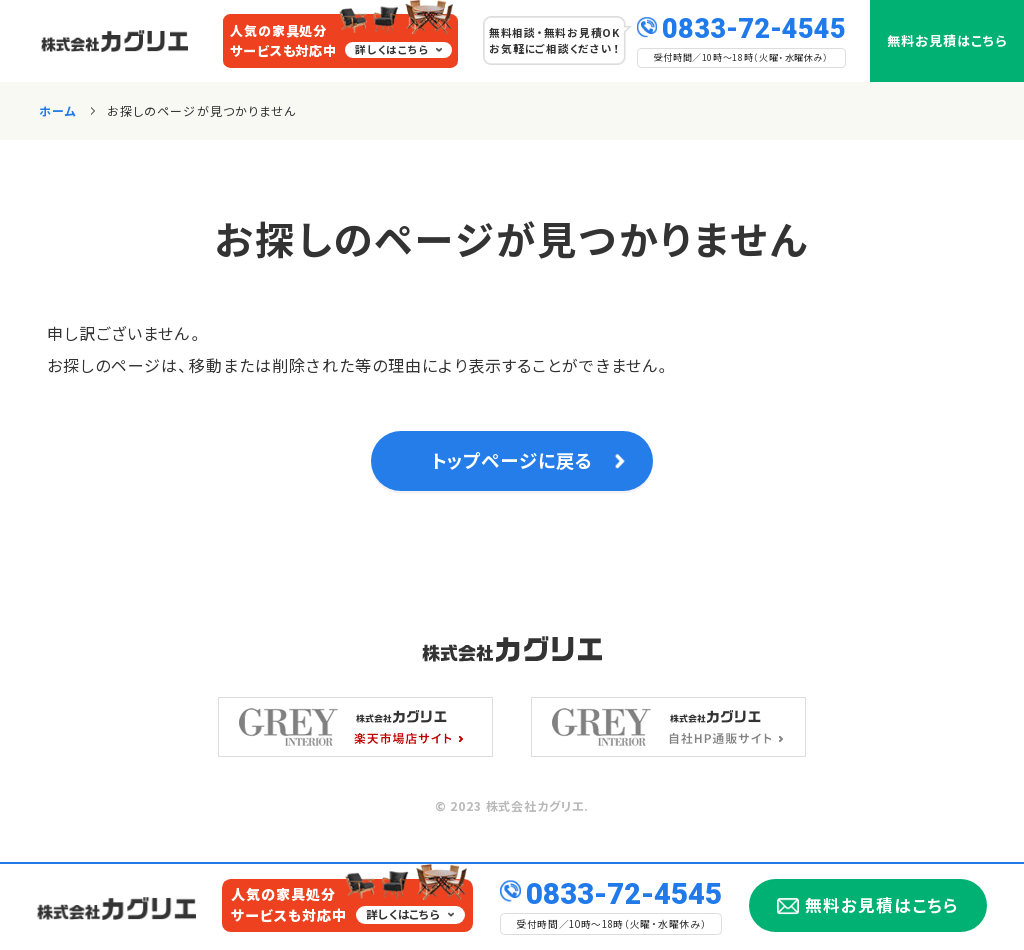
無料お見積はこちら (947, 40)
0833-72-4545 (754, 27)
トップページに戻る (511, 463)
